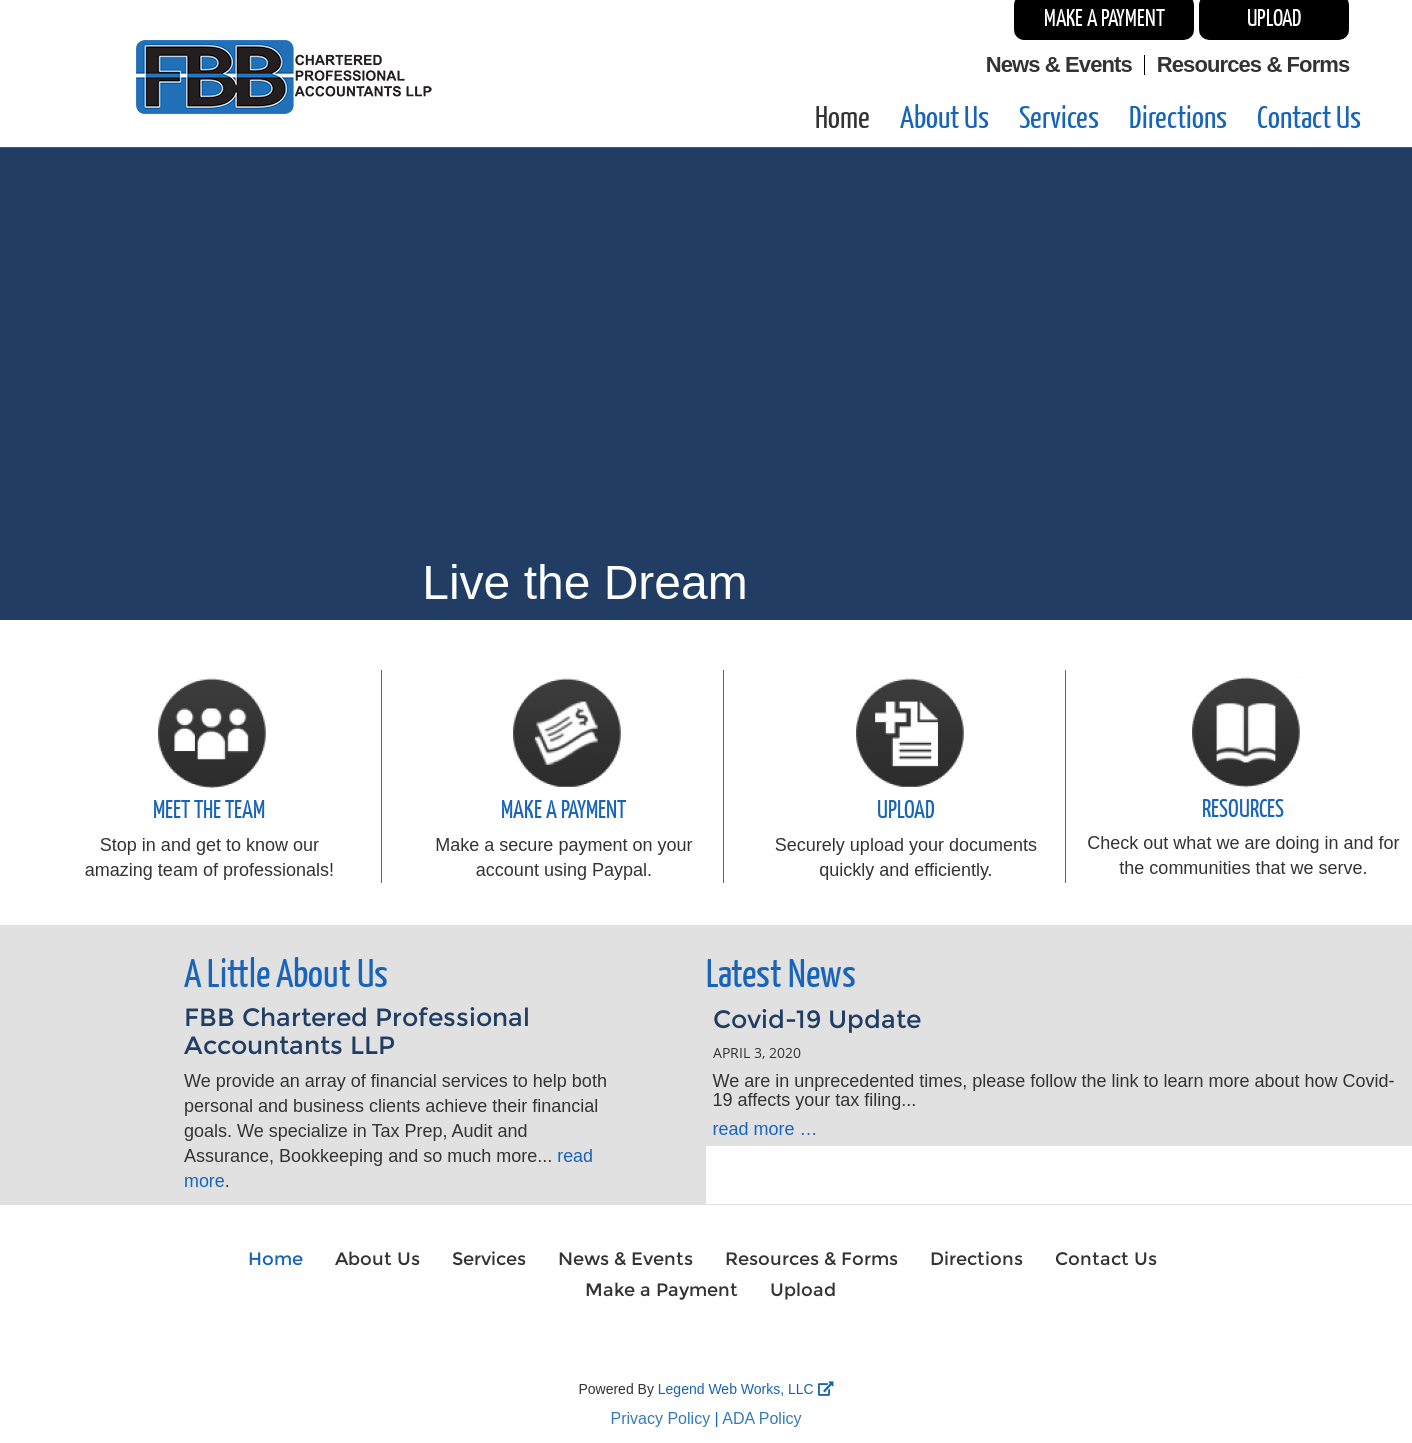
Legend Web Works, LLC (746, 1389)
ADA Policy (761, 1418)
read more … (765, 1129)
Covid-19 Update (817, 1019)
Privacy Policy (661, 1418)
